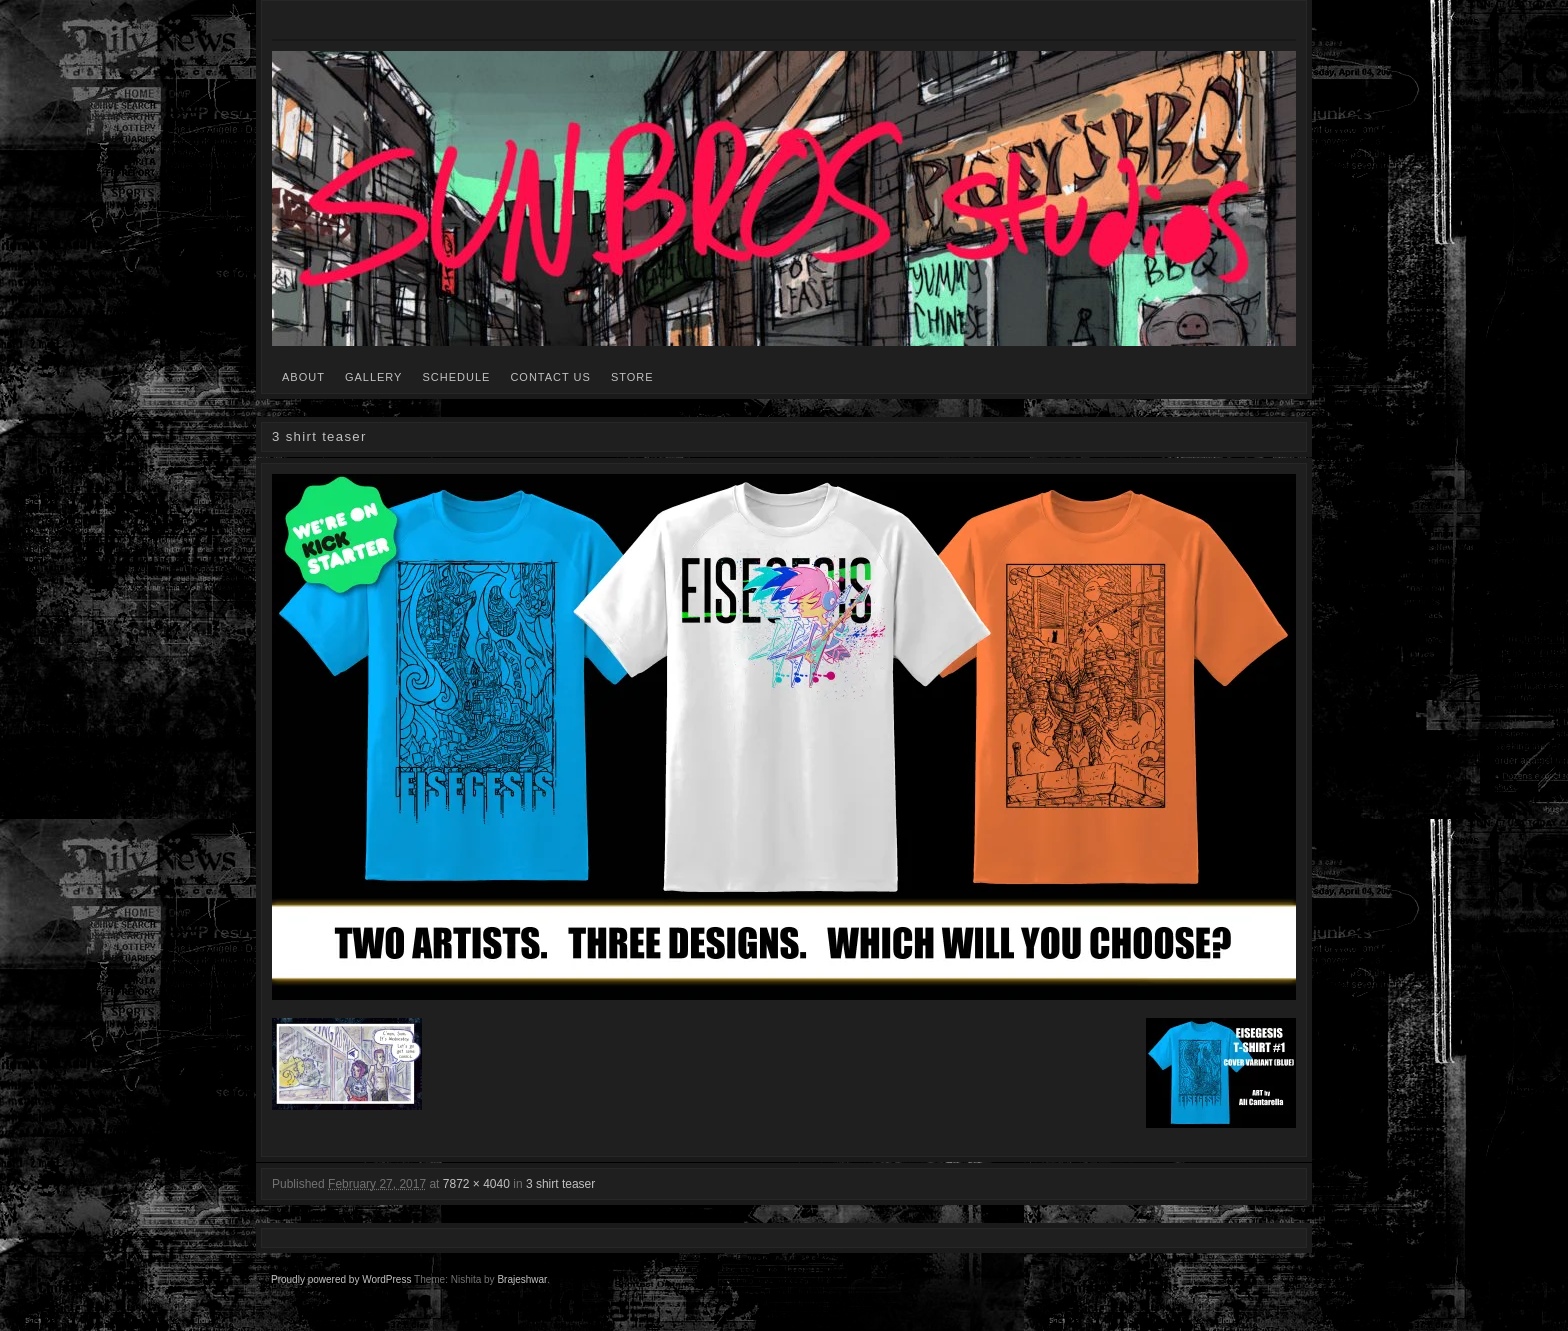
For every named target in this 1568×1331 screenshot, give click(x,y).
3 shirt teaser (560, 1184)
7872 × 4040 (476, 1184)
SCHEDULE (456, 377)
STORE (632, 377)
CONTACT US (550, 377)
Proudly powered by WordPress (341, 1279)
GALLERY (374, 377)
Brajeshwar (521, 1279)
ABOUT (303, 377)
